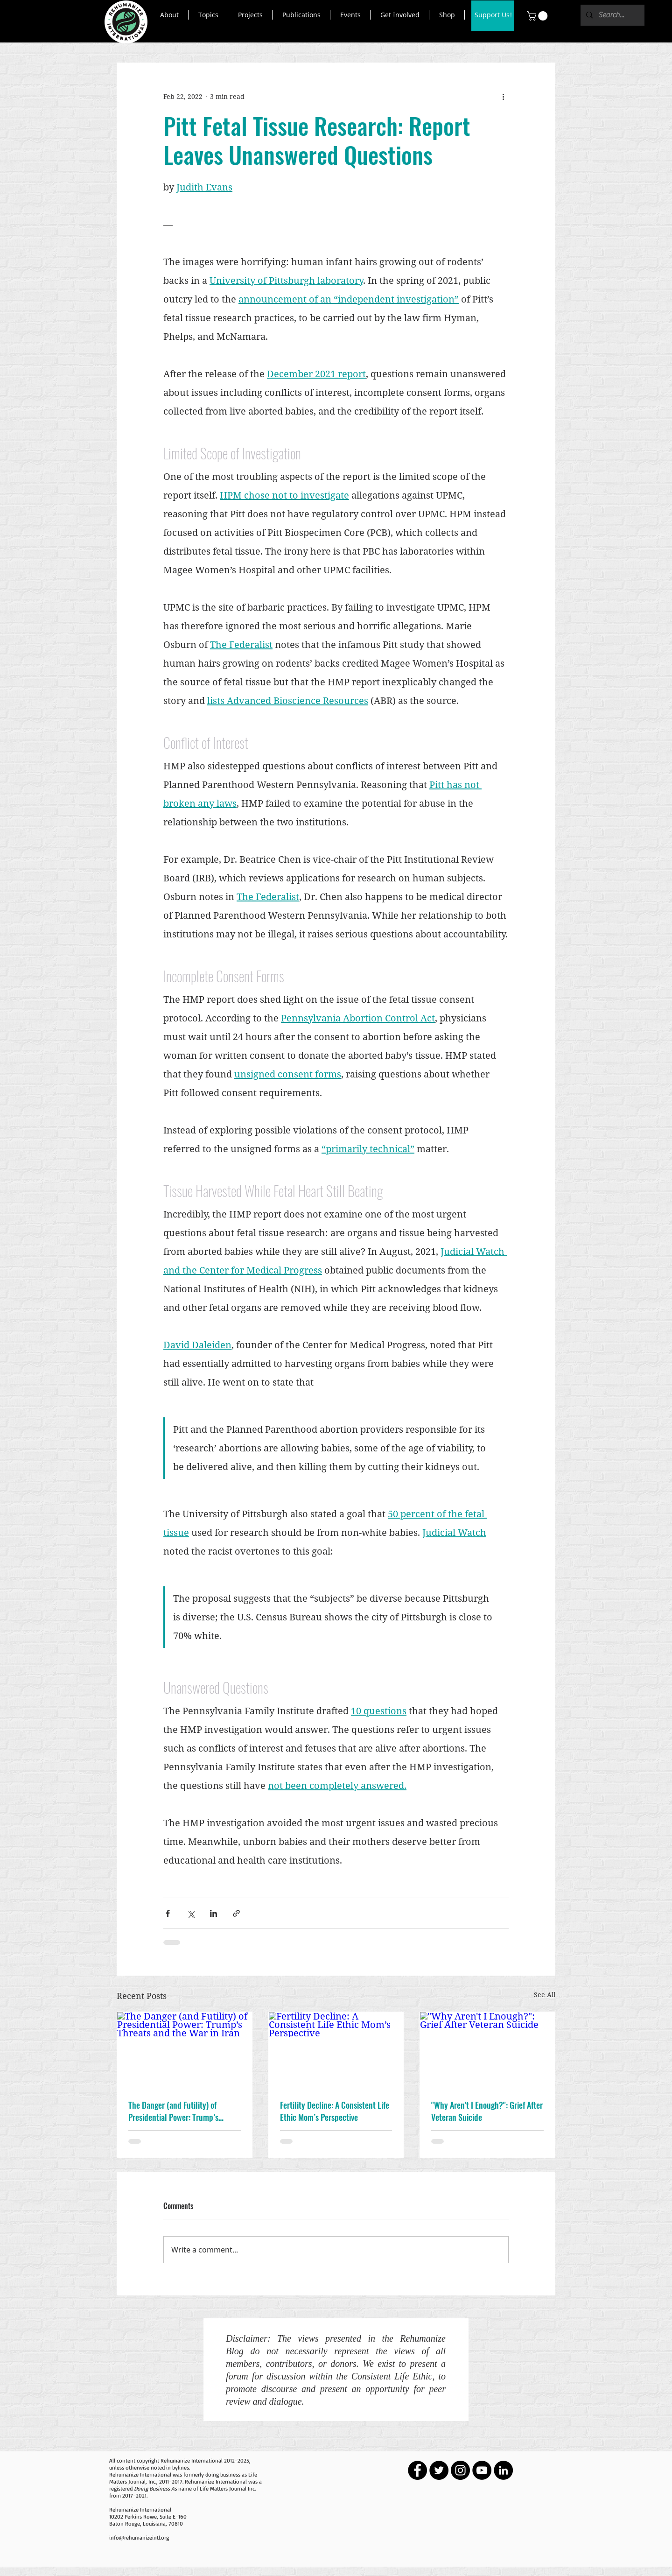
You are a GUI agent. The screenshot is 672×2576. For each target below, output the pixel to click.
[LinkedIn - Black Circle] (503, 2470)
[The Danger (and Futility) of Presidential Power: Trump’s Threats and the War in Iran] (184, 2050)
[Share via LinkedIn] (213, 1913)
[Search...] (611, 15)
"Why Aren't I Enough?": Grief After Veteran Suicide (487, 2111)
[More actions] (503, 96)
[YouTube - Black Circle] (481, 2470)
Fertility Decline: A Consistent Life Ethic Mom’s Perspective (334, 2111)
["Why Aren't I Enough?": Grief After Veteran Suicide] (487, 2050)
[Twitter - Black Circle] (438, 2470)
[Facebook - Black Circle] (417, 2470)
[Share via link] (236, 1913)
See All (544, 1994)
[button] (169, 15)
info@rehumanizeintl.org (139, 2537)
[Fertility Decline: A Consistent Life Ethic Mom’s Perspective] (336, 2050)
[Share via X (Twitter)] (190, 1913)
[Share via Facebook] (167, 1913)
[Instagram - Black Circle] (460, 2470)
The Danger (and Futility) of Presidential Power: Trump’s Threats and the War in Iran (173, 2111)
